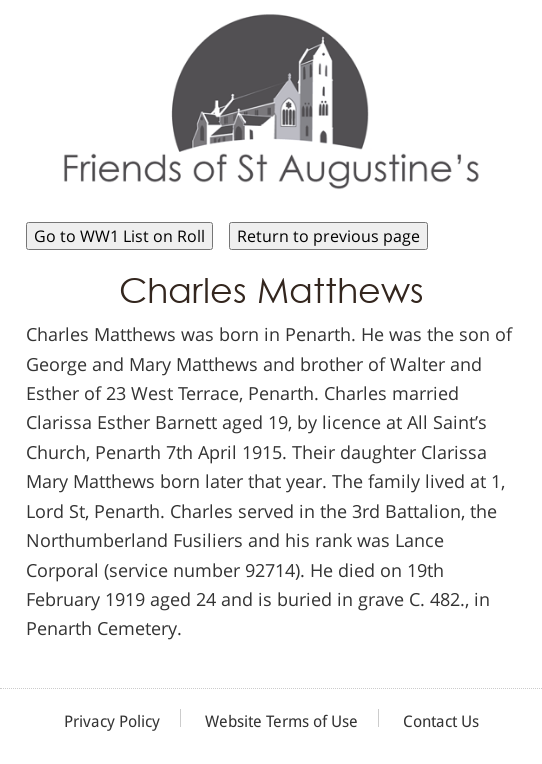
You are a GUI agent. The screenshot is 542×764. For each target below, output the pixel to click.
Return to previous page (328, 236)
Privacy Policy (112, 721)
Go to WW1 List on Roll (119, 236)
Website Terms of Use (281, 721)
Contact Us (441, 721)
